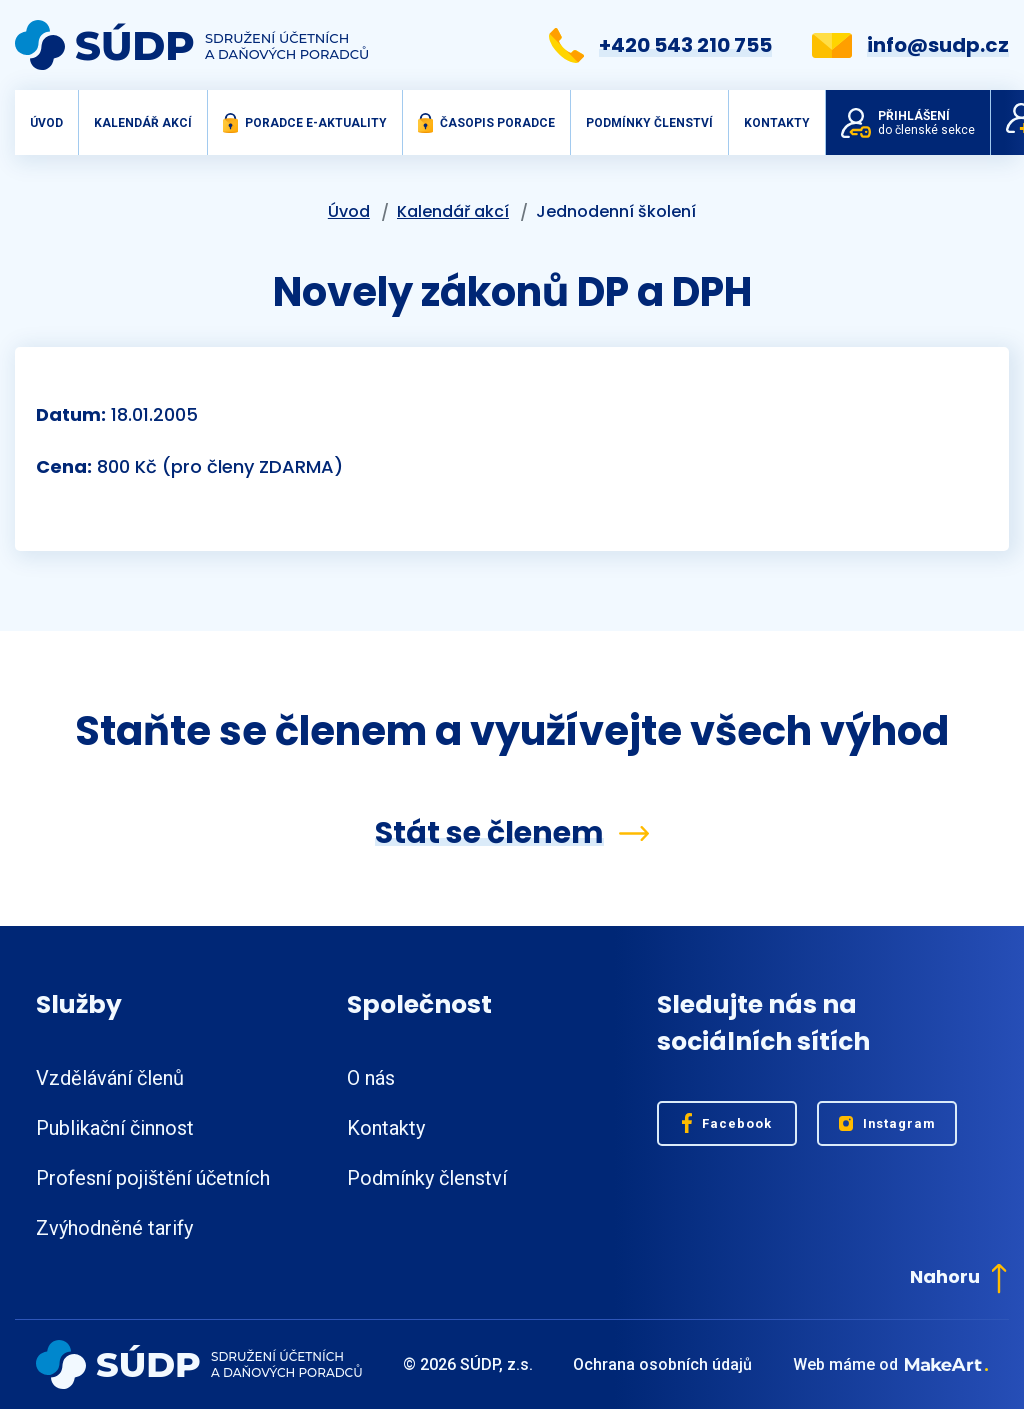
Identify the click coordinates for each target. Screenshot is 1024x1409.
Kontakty (777, 123)
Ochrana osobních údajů (662, 1364)
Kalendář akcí (143, 123)
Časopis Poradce (486, 123)
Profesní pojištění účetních (153, 1178)
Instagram (887, 1123)
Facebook (727, 1123)
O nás (371, 1078)
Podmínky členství (649, 123)
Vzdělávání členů (110, 1078)
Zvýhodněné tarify (114, 1228)
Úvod (46, 123)
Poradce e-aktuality (305, 123)
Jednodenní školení (616, 211)
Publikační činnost (115, 1128)
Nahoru (958, 1276)
